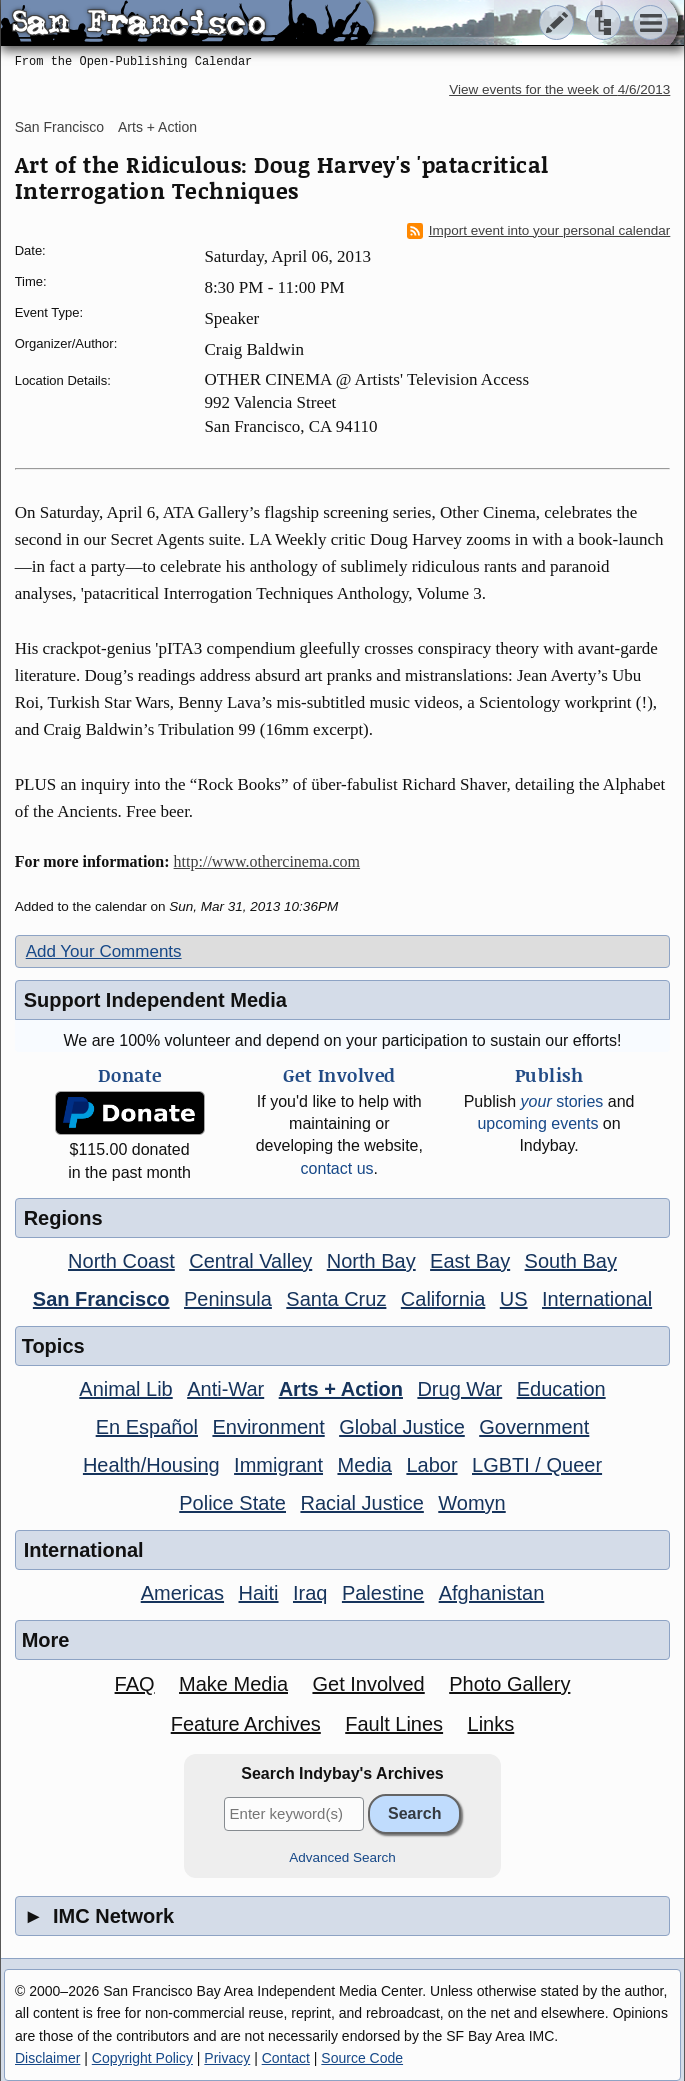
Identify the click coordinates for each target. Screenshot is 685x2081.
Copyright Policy (142, 2058)
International (597, 1299)
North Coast (121, 1261)
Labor (431, 1465)
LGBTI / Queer (537, 1465)
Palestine (383, 1593)
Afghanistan (492, 1593)
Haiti (259, 1593)
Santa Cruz (336, 1299)
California (443, 1299)
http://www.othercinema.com (267, 861)
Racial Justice (361, 1503)
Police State (232, 1503)
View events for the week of (559, 89)
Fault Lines (394, 1724)
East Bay (470, 1261)
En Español (147, 1427)
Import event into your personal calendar (539, 231)
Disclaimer (47, 2058)
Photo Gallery (509, 1684)
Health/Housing (151, 1465)
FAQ (135, 1684)
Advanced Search (342, 1857)
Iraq (310, 1593)
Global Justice (402, 1427)
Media (364, 1465)
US (514, 1299)
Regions (63, 1218)
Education (561, 1389)
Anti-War (225, 1389)
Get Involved (368, 1684)
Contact (286, 2058)
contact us (337, 1168)
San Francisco (59, 127)
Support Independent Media (155, 1000)
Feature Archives (246, 1724)
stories (562, 1101)
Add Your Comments (104, 951)
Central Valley (250, 1261)
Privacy (227, 2058)
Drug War (459, 1389)
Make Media (233, 1684)
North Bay (371, 1261)
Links (491, 1724)
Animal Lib (125, 1389)
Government (534, 1427)
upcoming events (537, 1123)
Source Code (362, 2058)
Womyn (471, 1503)
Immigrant (278, 1465)
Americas (182, 1593)
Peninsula (228, 1299)
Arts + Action (157, 127)
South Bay (571, 1261)
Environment (268, 1427)
